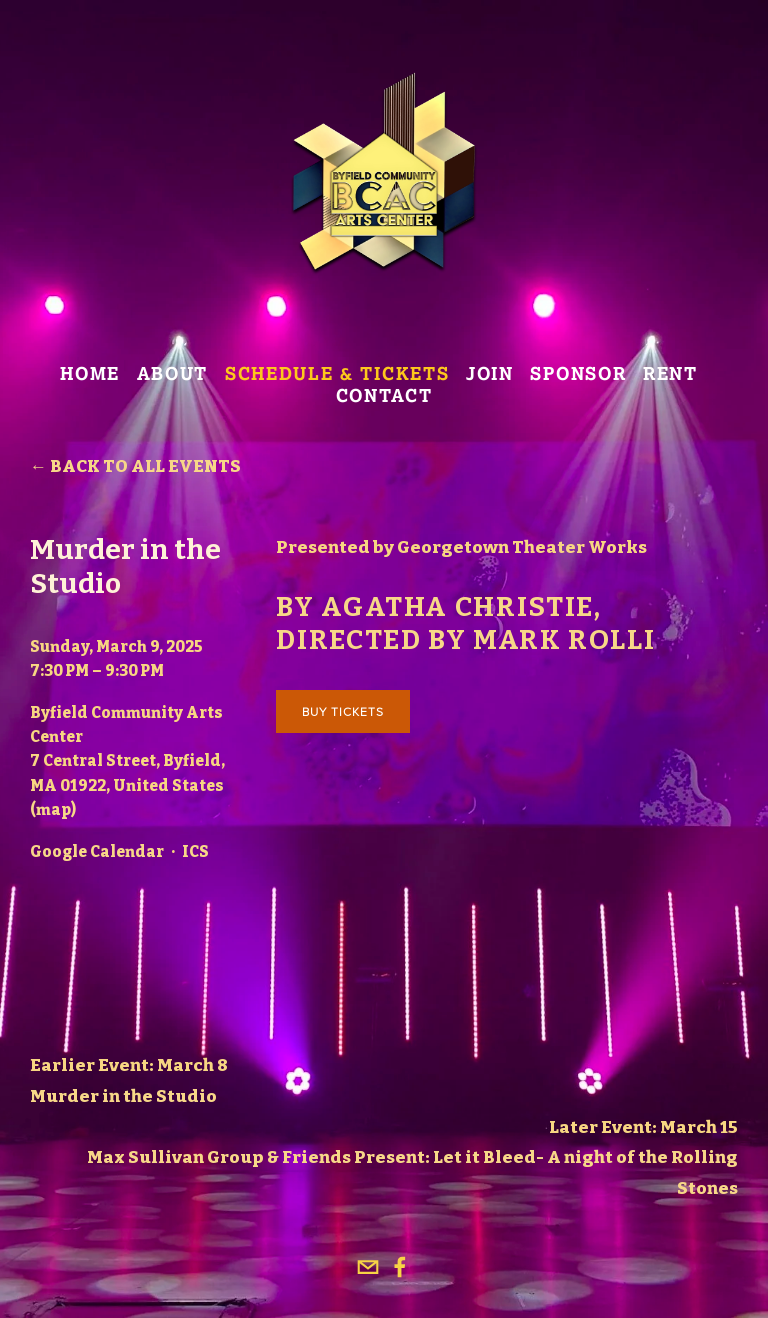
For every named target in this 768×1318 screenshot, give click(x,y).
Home (90, 374)
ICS (195, 852)
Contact (384, 396)
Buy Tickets (343, 711)
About (172, 374)
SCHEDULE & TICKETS (337, 374)
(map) (53, 810)
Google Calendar (97, 852)
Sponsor (578, 374)
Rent (670, 374)
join (490, 374)
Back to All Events (145, 466)
